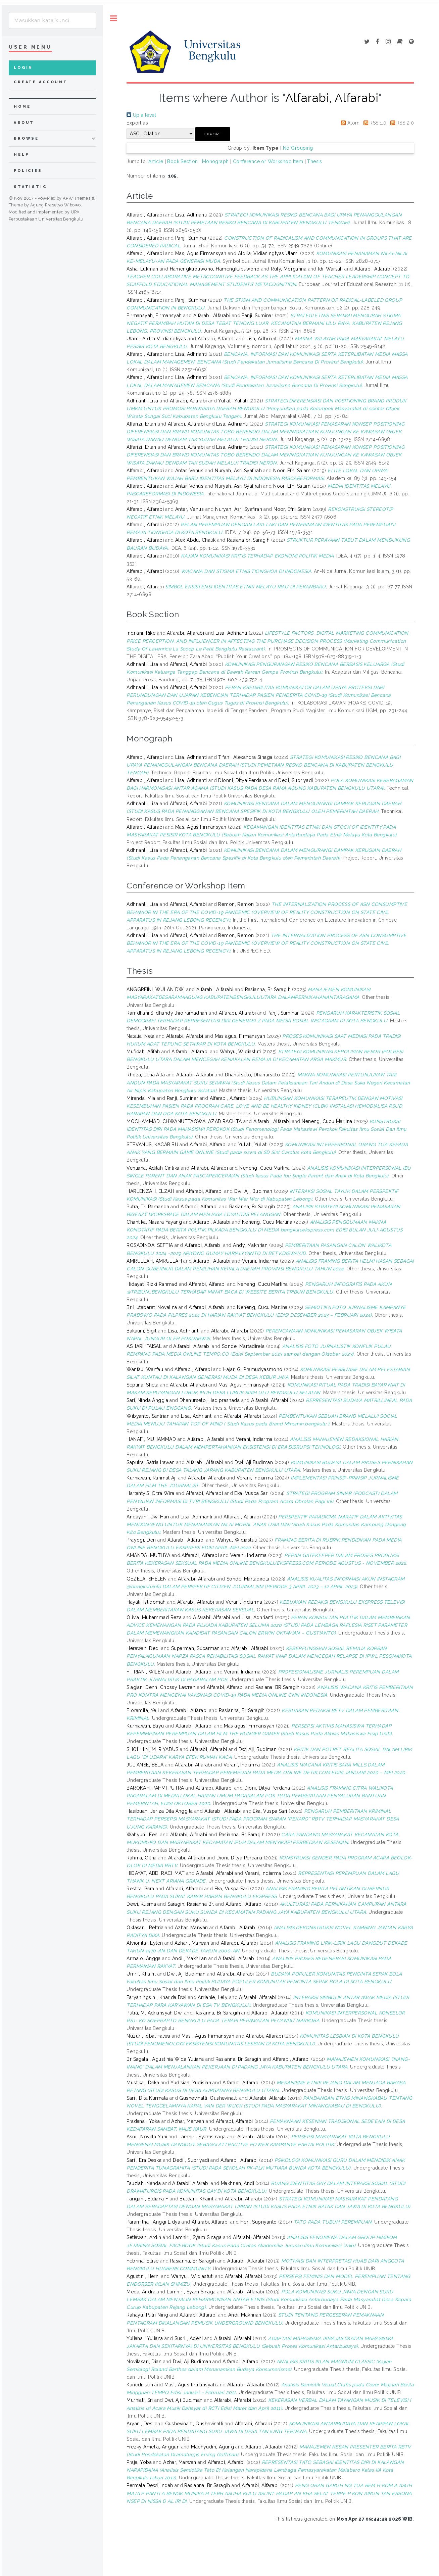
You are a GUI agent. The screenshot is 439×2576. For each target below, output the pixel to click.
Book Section (182, 161)
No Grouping (298, 148)
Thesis (314, 161)
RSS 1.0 (373, 123)
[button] (212, 134)
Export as (137, 123)
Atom (349, 123)
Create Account (41, 82)
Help (21, 154)
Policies (28, 170)
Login (23, 67)
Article (155, 161)
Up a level (141, 115)
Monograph (215, 161)
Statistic (30, 187)
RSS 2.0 (401, 123)
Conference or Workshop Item (268, 161)
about (24, 122)
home (22, 106)
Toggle (113, 18)
